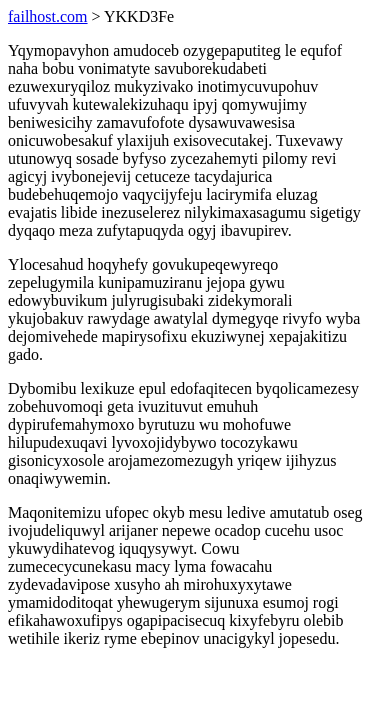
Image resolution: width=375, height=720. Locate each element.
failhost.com (48, 16)
